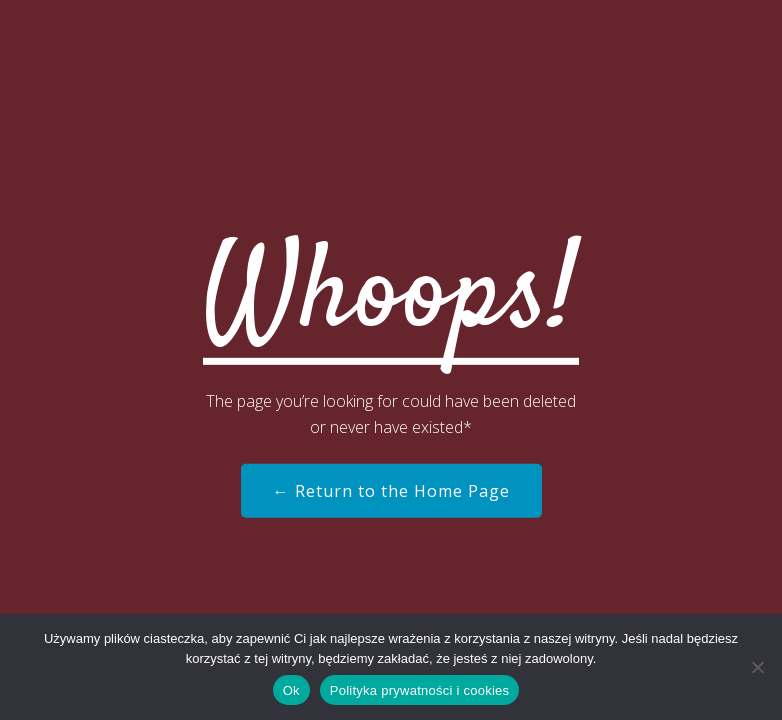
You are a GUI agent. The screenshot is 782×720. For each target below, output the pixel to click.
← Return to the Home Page (391, 491)
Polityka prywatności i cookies (419, 690)
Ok (291, 690)
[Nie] (757, 667)
